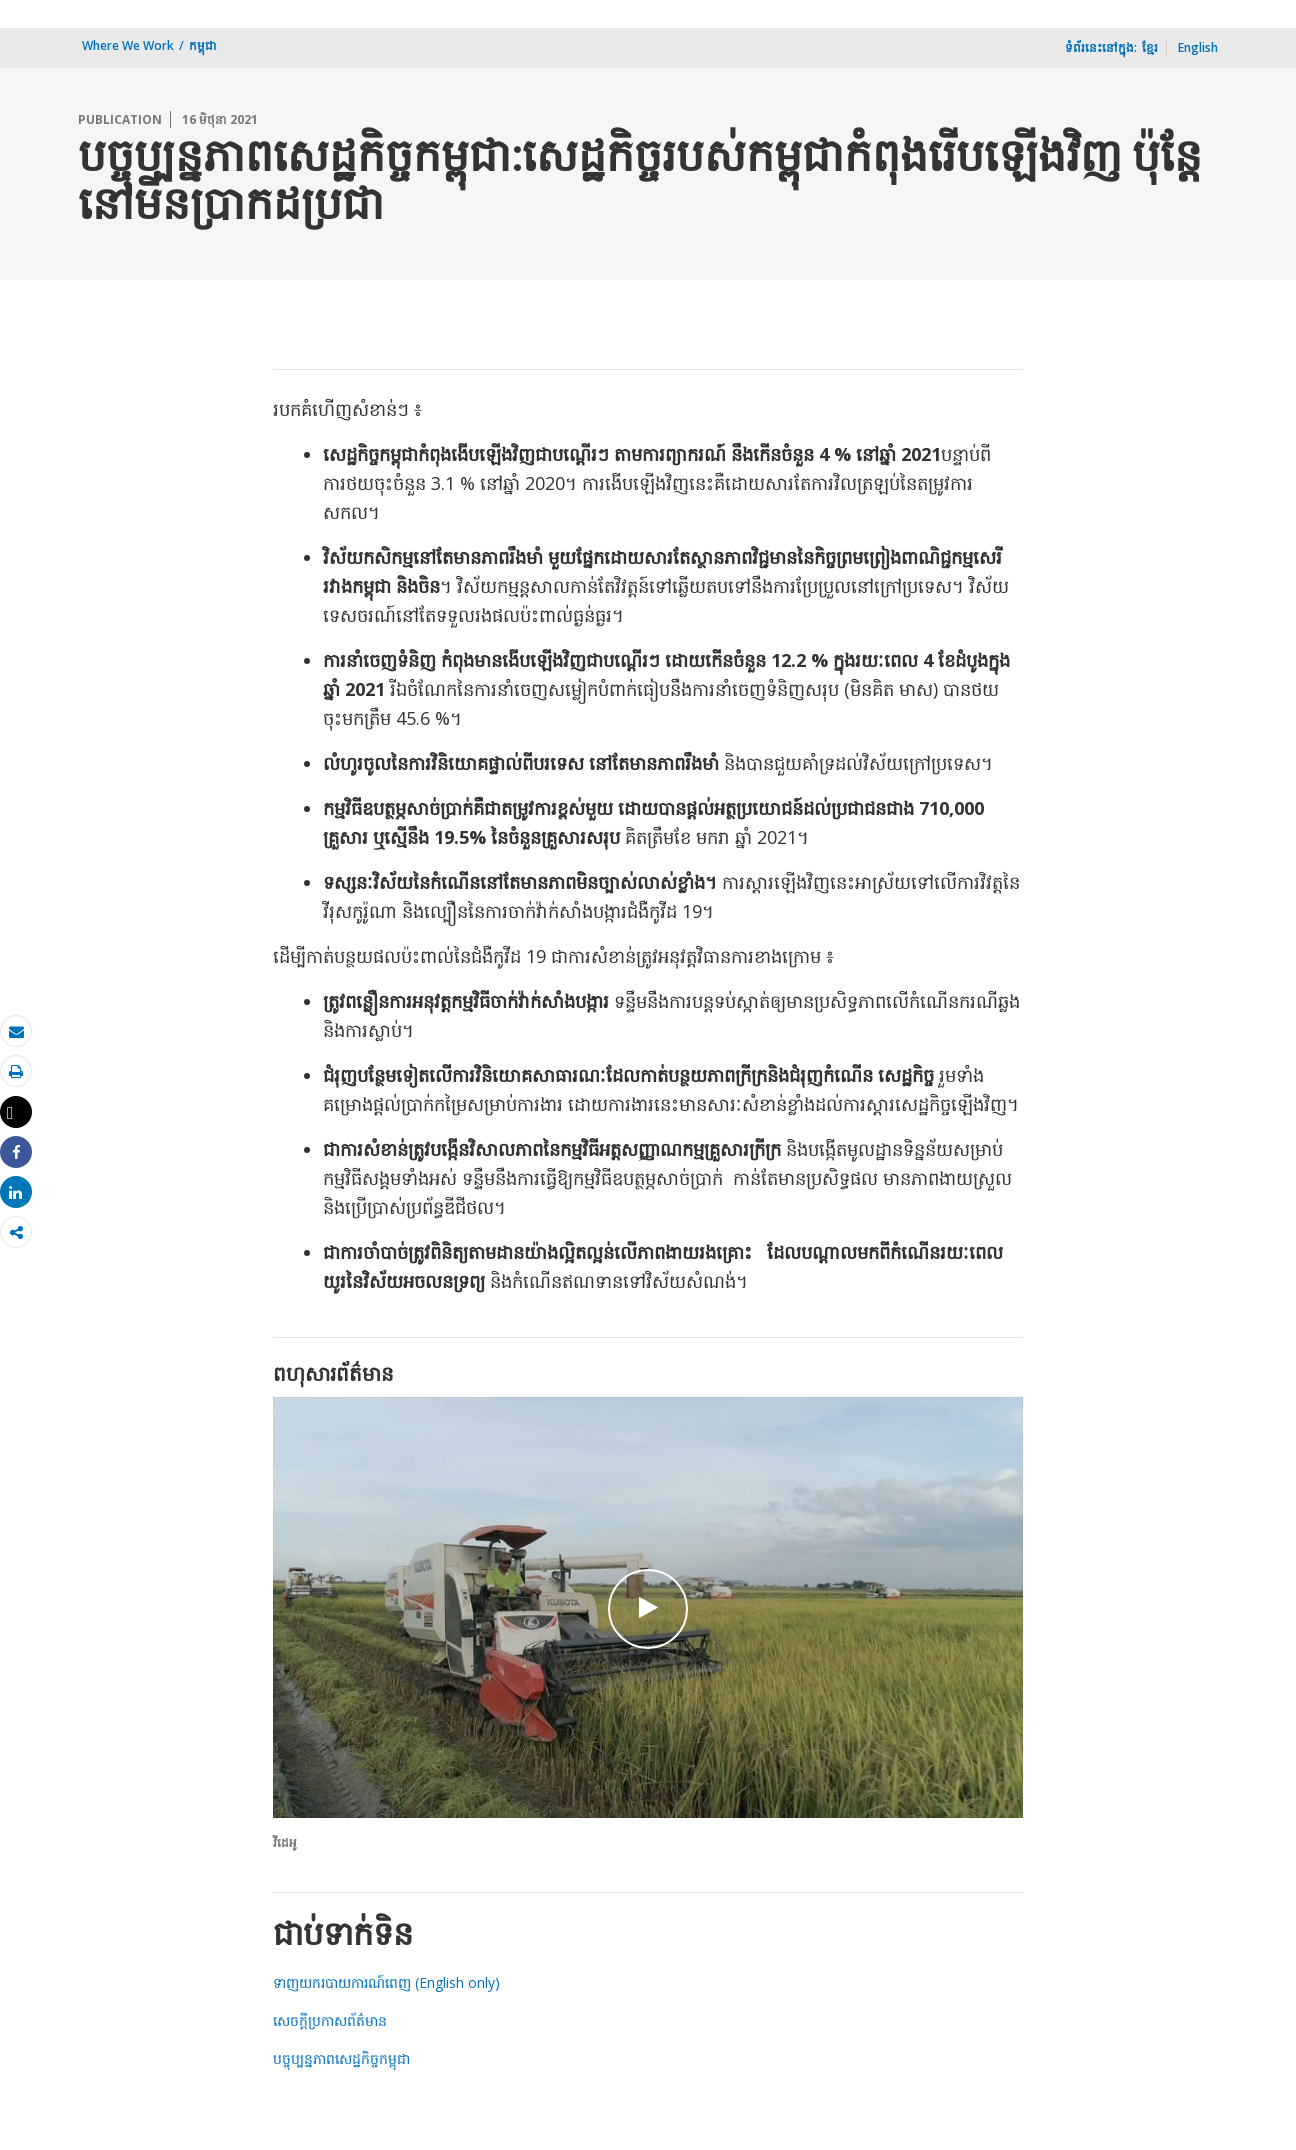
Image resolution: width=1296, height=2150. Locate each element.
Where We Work (128, 45)
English (1198, 47)
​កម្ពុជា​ (203, 45)
